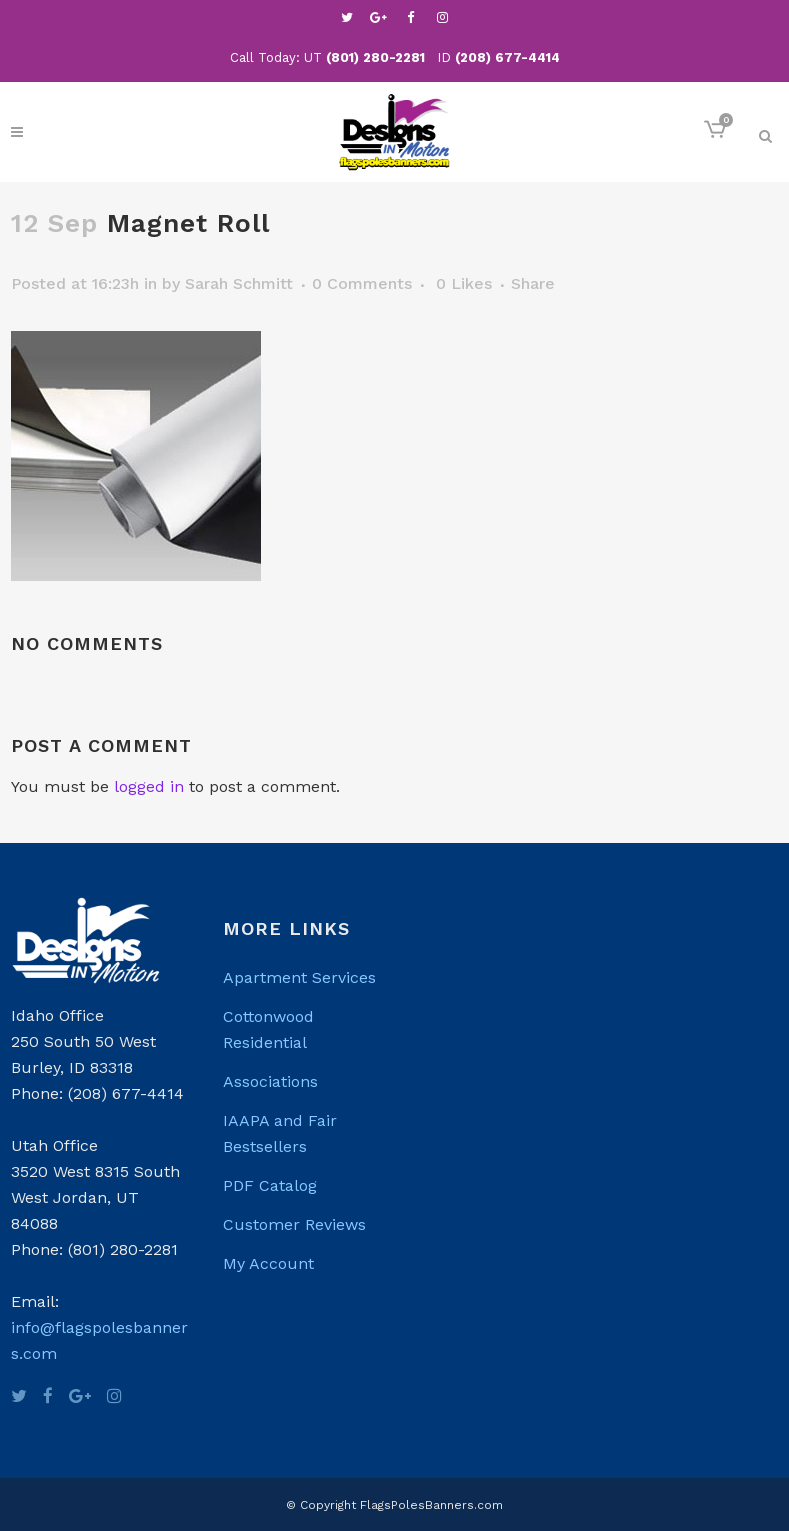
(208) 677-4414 (507, 57)
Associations (270, 1081)
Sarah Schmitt (239, 283)
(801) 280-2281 (375, 57)
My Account (268, 1263)
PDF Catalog (270, 1185)
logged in (149, 786)
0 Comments (362, 283)
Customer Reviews (294, 1224)
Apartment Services (299, 977)
